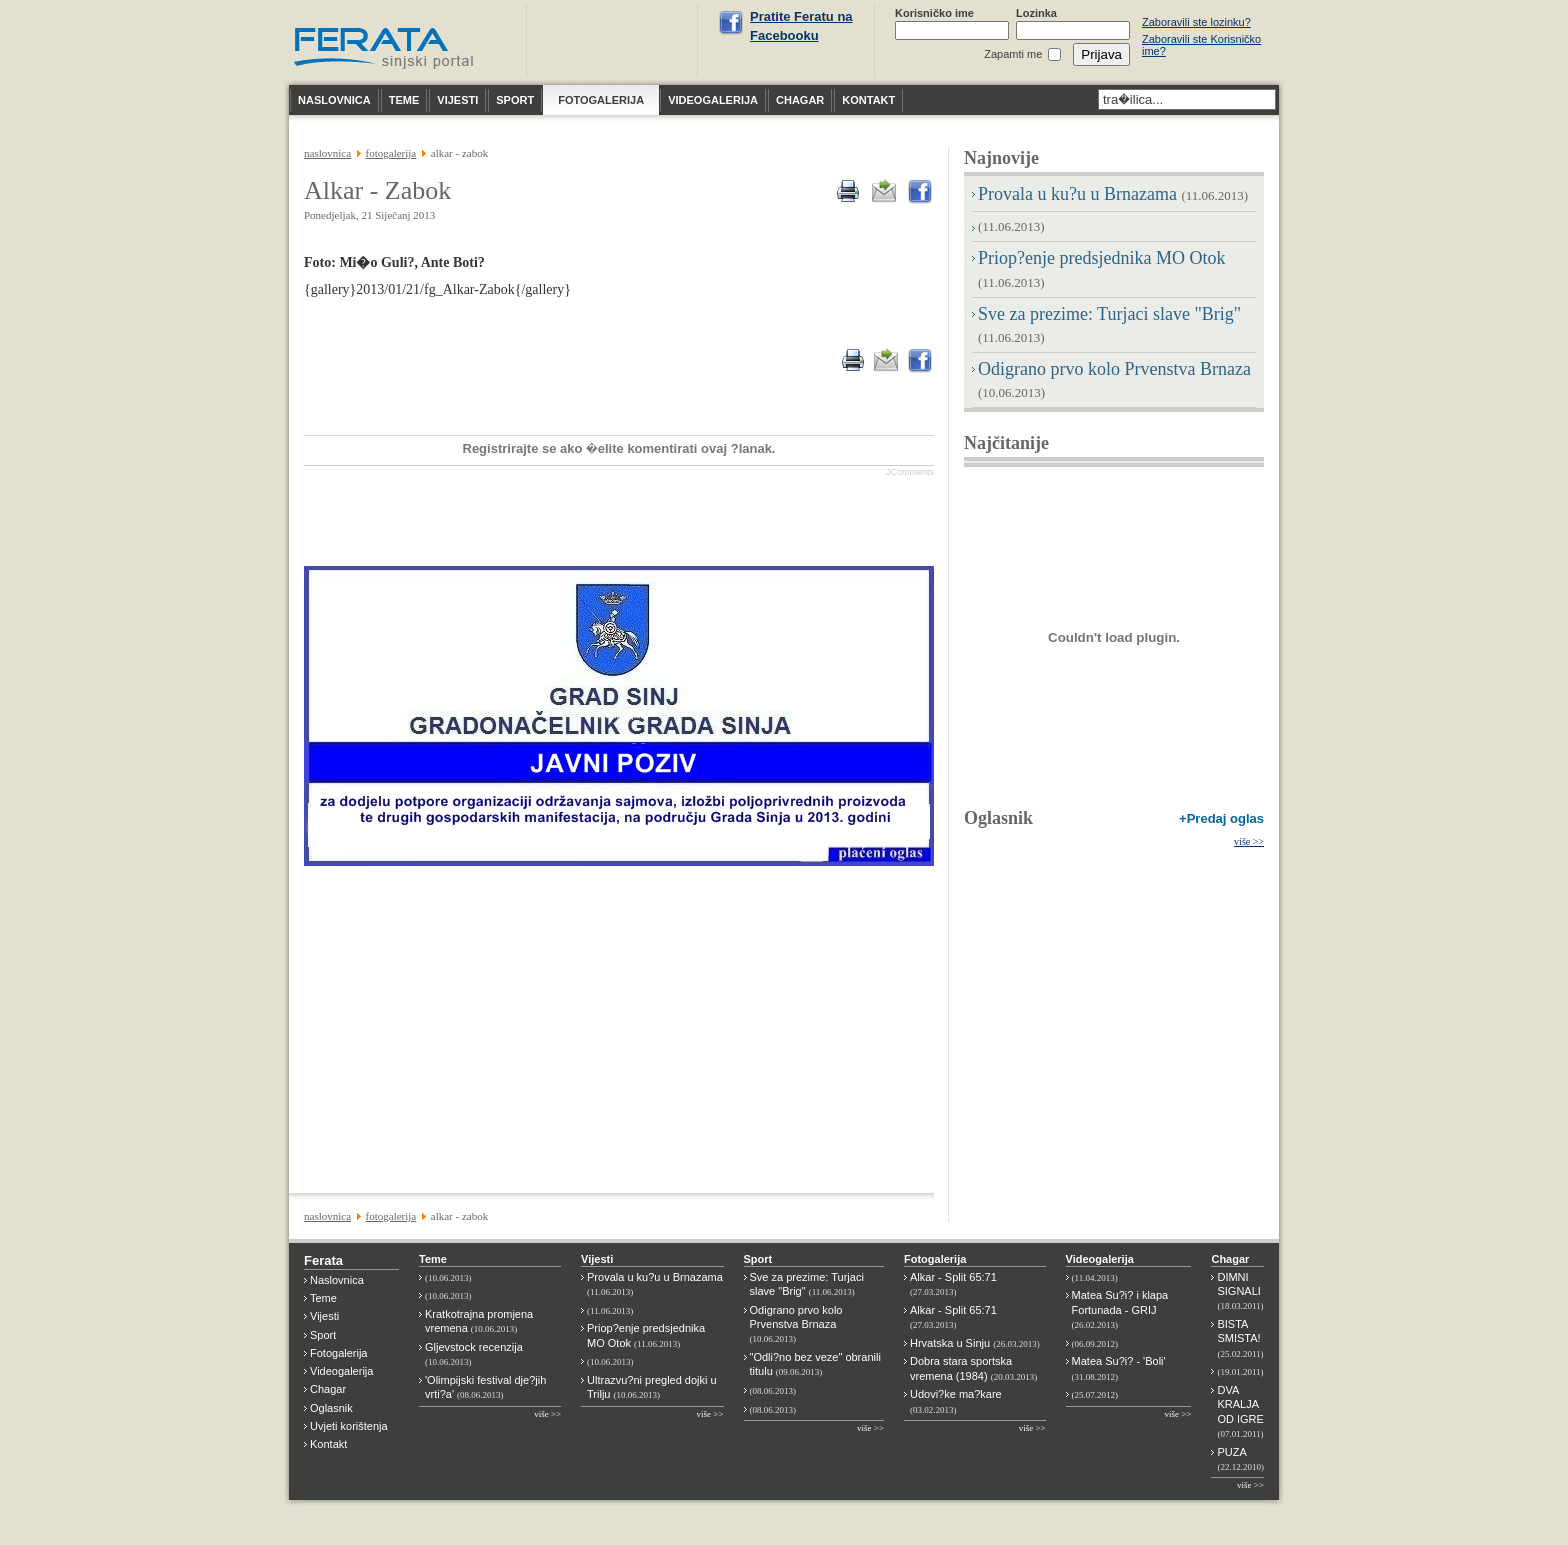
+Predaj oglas (1221, 818)
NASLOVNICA (327, 153)
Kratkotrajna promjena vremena (479, 1321)
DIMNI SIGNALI (1240, 1291)
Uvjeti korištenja (349, 1426)
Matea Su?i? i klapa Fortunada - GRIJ (1120, 1309)
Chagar (328, 1389)
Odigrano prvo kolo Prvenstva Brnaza (796, 1324)
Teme (323, 1298)
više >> (1249, 841)
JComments (910, 472)
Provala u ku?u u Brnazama (1113, 194)
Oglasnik (998, 818)
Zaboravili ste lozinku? (1196, 22)
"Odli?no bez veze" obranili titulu (815, 1364)
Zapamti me (1013, 54)
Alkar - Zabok (377, 190)
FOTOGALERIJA (391, 153)
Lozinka (1036, 13)
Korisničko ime (934, 13)
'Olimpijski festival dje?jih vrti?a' (485, 1387)
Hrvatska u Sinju (975, 1343)
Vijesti (324, 1316)
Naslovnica (337, 1280)
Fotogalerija (338, 1353)
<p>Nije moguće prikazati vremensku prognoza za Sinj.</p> (615, 41)
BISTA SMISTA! (1240, 1338)
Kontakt (328, 1444)
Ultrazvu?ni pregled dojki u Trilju (652, 1387)
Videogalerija (341, 1371)
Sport (323, 1335)
